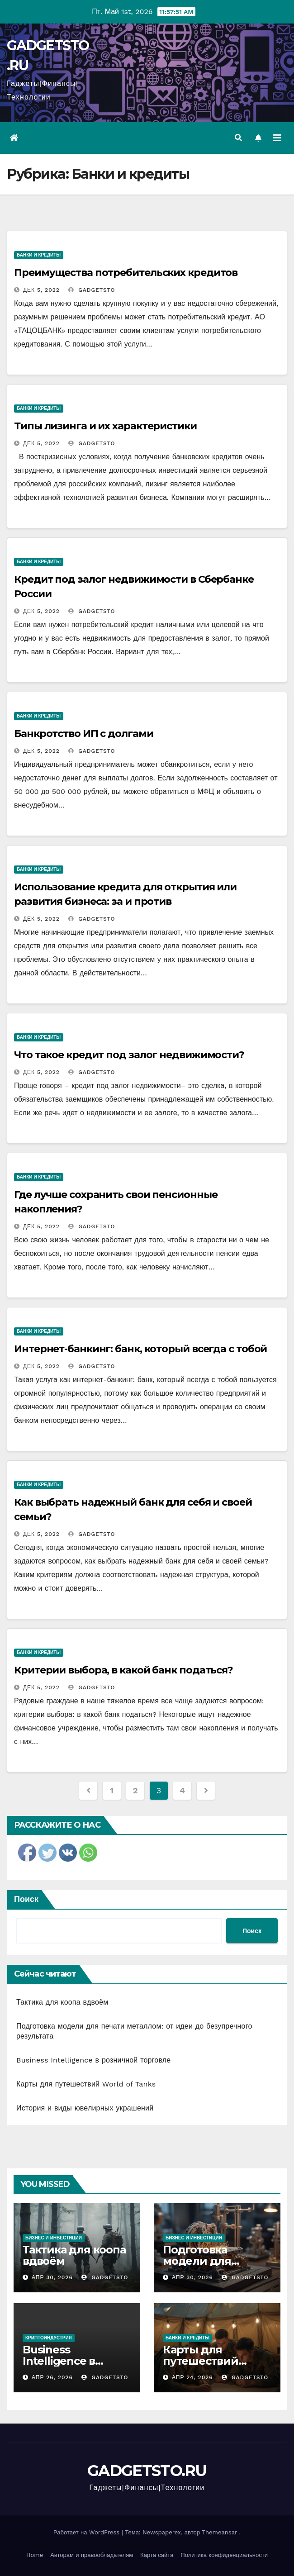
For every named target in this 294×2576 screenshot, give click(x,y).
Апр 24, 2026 (192, 2377)
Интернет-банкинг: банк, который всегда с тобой (140, 1349)
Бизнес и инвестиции (53, 2237)
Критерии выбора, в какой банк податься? (123, 1670)
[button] (238, 137)
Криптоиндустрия (48, 2337)
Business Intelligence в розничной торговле (93, 2060)
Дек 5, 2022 (41, 290)
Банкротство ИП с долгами (83, 733)
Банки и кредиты (39, 254)
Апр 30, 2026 (52, 2277)
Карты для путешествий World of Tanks (86, 2084)
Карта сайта (156, 2555)
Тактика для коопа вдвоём (62, 2002)
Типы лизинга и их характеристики (105, 426)
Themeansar (219, 2532)
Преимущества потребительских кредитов (125, 272)
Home (34, 2555)
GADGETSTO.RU (147, 2470)
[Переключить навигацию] (277, 138)
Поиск (26, 1899)
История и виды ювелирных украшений (84, 2108)
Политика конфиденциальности (224, 2555)
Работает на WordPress (87, 2532)
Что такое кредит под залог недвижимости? (129, 1055)
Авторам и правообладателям (91, 2555)
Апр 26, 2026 (52, 2377)
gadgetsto (91, 290)
